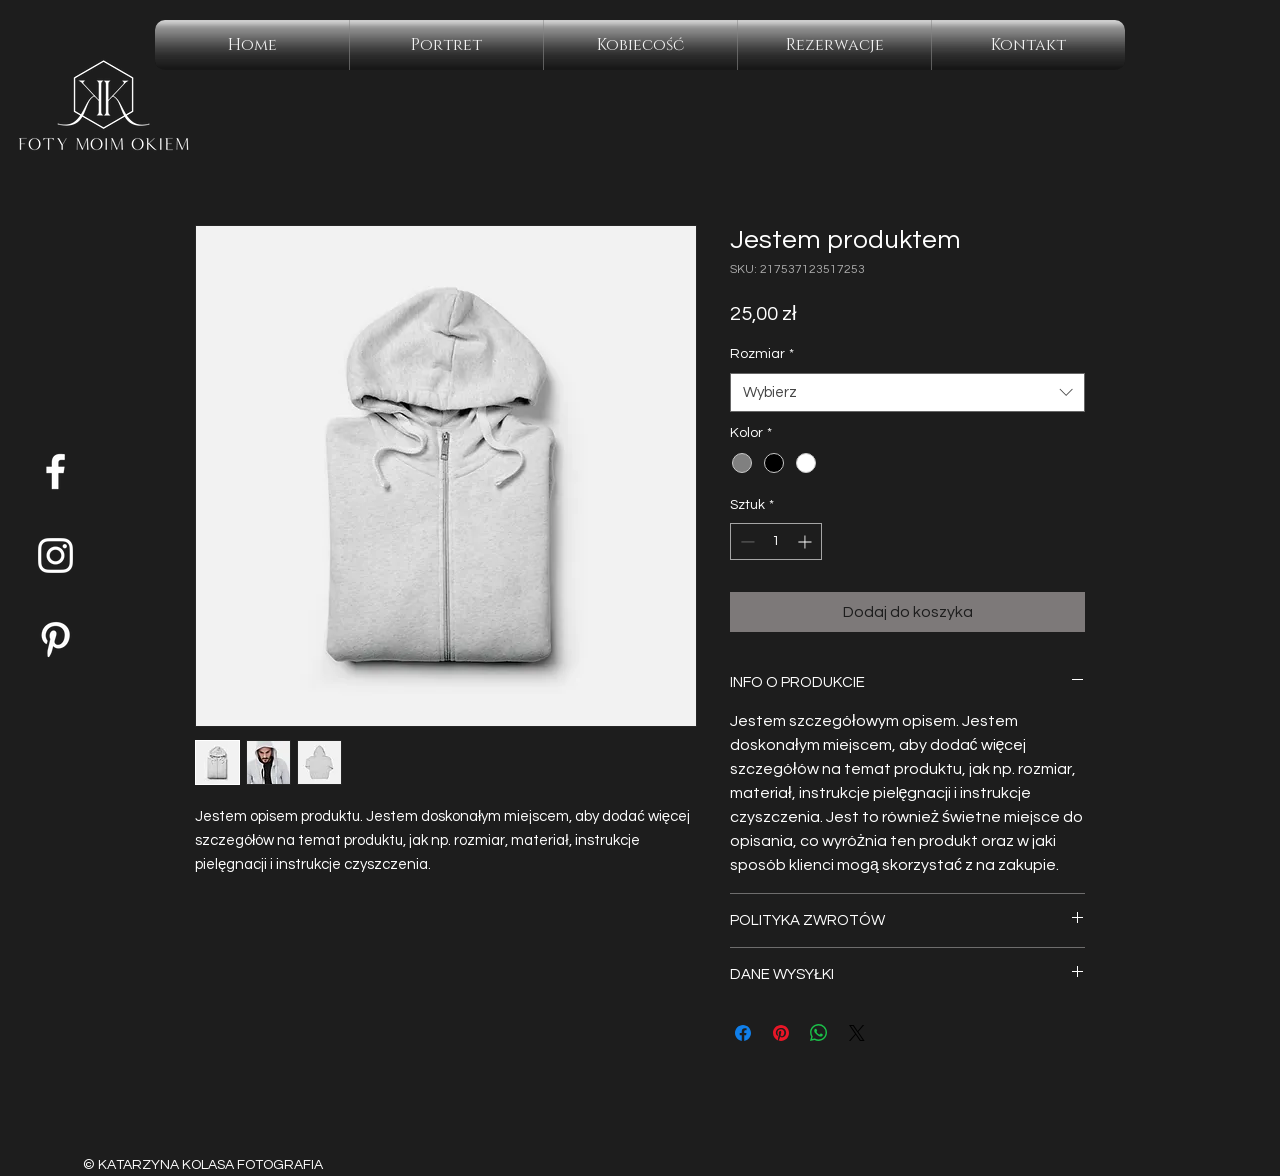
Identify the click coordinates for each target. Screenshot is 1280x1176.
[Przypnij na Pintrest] (781, 1033)
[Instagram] (55, 555)
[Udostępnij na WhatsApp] (819, 1033)
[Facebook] (55, 471)
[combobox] (907, 392)
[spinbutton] (776, 541)
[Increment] (806, 541)
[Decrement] (745, 541)
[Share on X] (857, 1033)
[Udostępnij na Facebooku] (743, 1033)
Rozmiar (762, 354)
